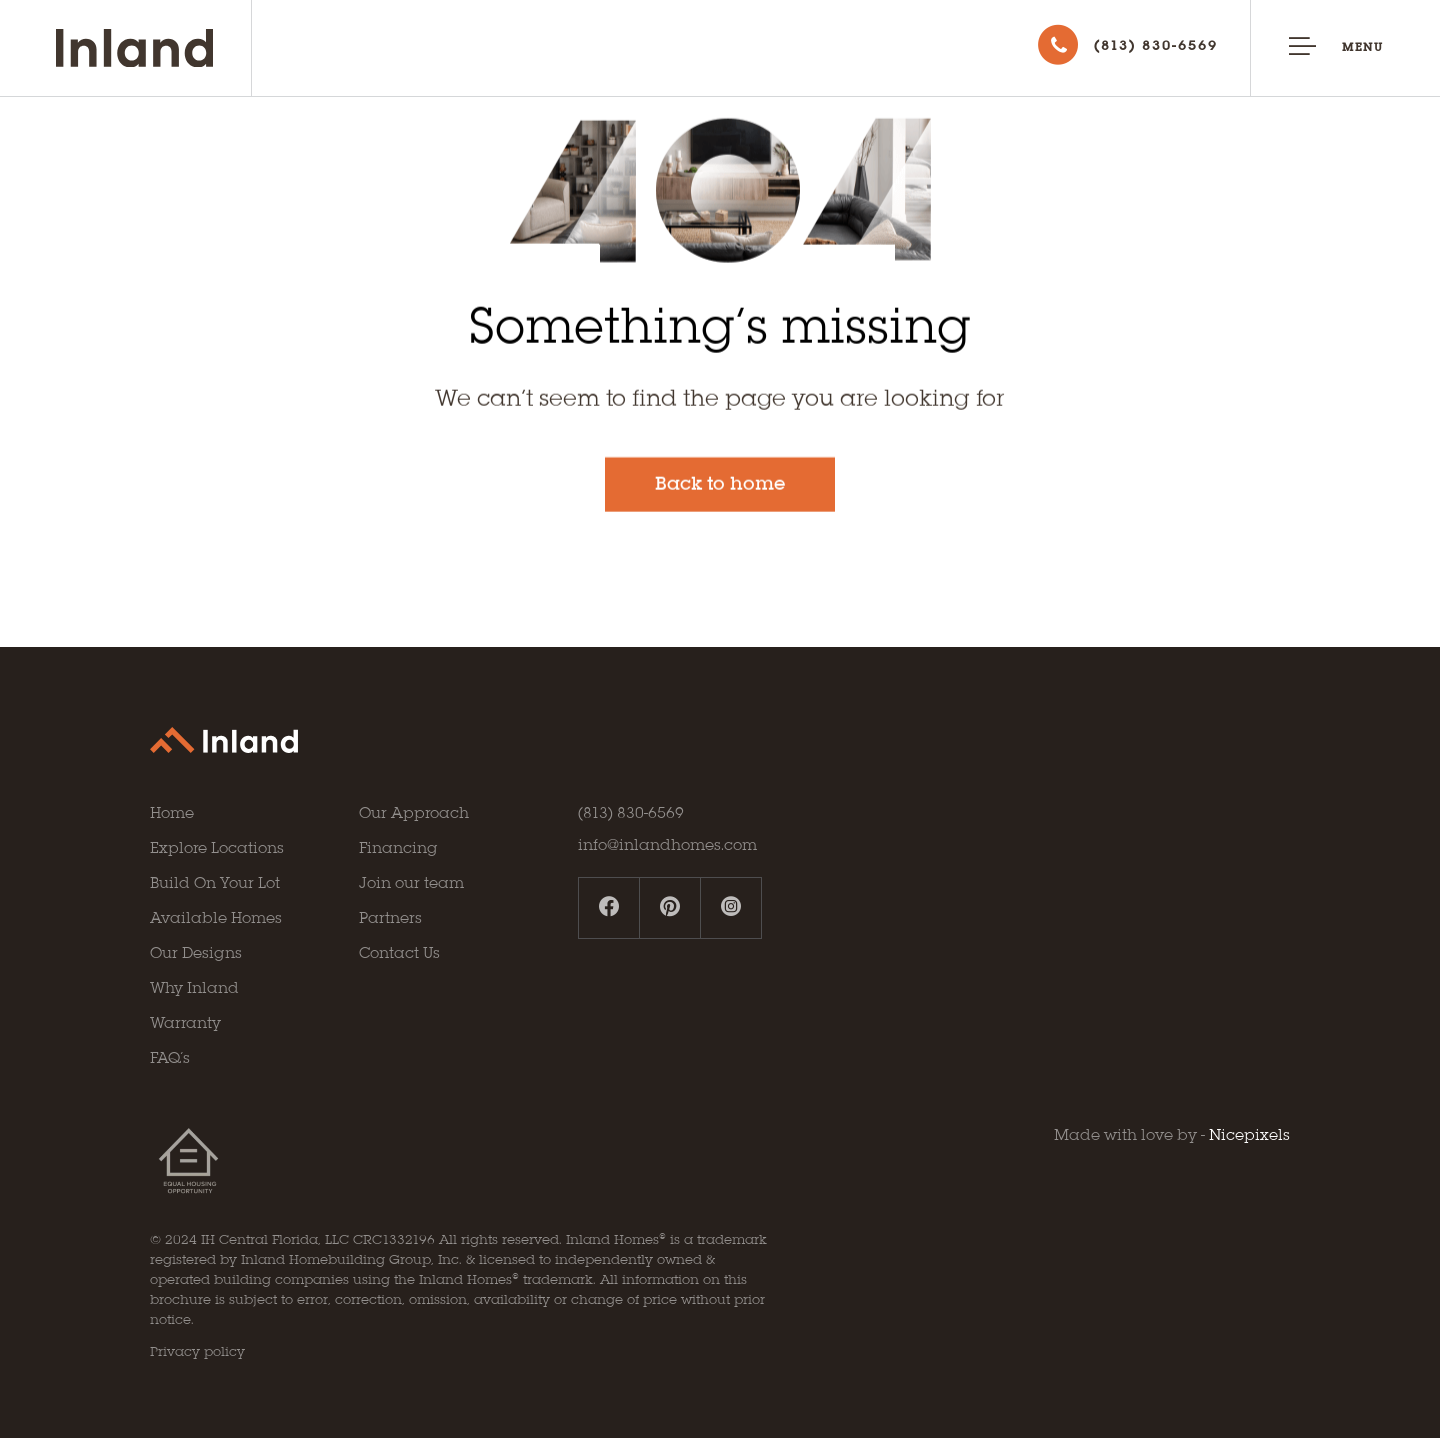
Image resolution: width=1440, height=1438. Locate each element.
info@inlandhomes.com (667, 846)
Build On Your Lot (215, 884)
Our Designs (196, 954)
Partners (390, 919)
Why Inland (194, 989)
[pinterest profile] (670, 908)
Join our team (411, 884)
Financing (398, 849)
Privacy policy (197, 1352)
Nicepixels (1249, 1136)
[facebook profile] (609, 908)
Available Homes (216, 919)
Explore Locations (217, 849)
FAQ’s (170, 1059)
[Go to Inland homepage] (154, 48)
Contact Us (399, 954)
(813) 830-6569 (631, 814)
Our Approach (414, 814)
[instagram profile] (731, 908)
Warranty (185, 1024)
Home (172, 814)
